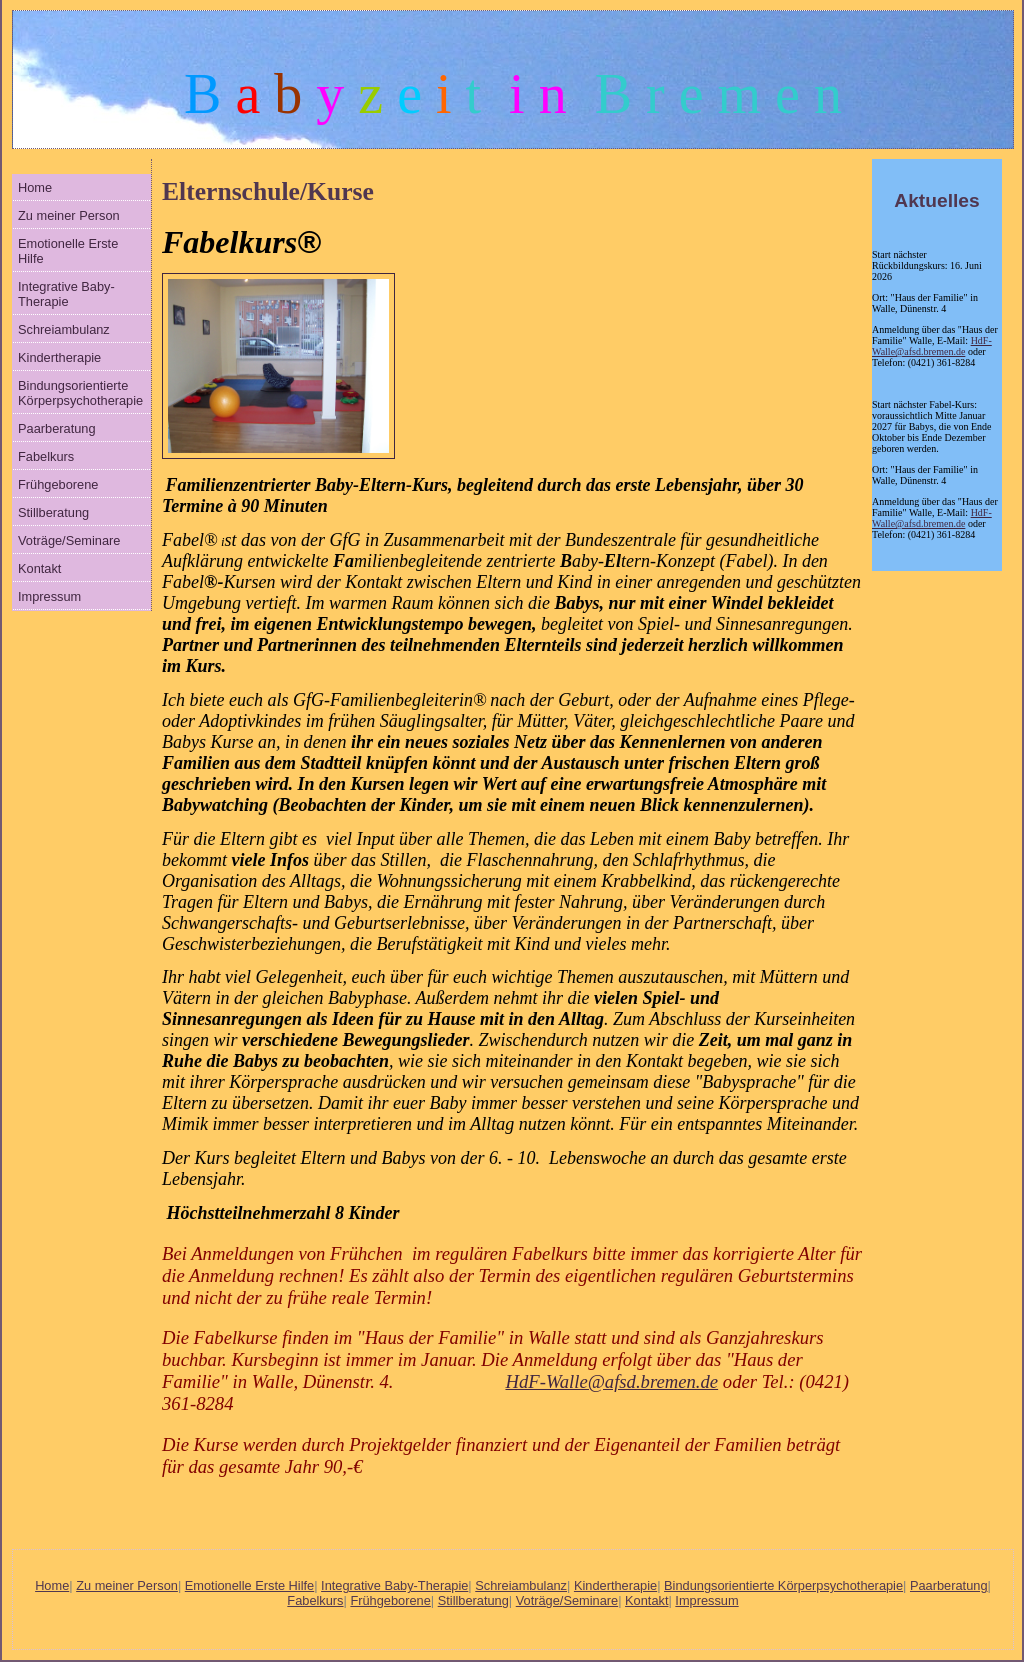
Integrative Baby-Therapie (66, 294)
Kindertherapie (59, 357)
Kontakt (39, 568)
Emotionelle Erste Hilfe (68, 251)
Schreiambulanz (64, 329)
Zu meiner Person (69, 215)
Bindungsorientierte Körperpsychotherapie (80, 393)
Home (35, 187)
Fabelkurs (46, 456)
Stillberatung (53, 512)
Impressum (49, 596)
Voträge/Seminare (69, 540)
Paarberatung (57, 428)
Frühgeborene (58, 484)
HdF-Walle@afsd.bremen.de (932, 346)
